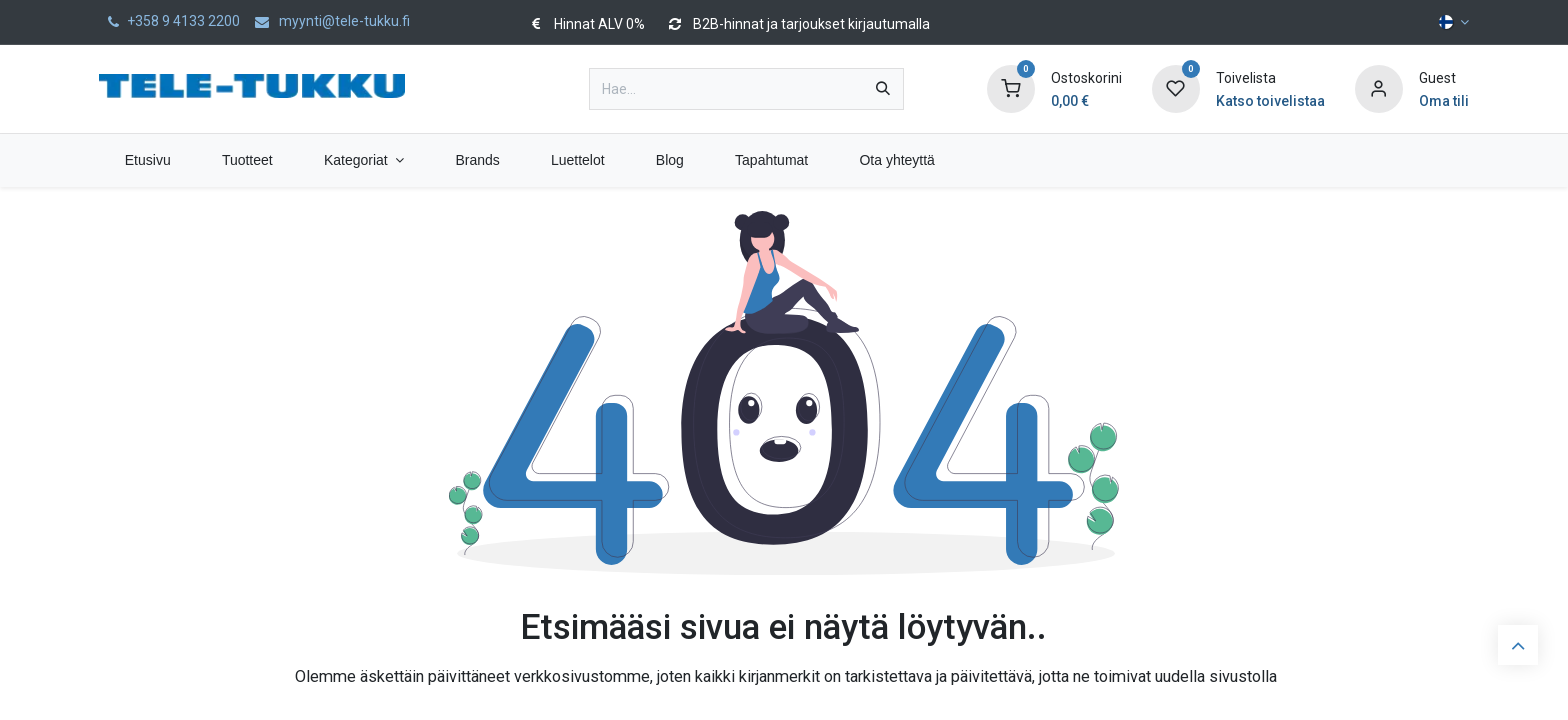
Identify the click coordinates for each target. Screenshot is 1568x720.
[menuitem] (147, 160)
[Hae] (883, 89)
